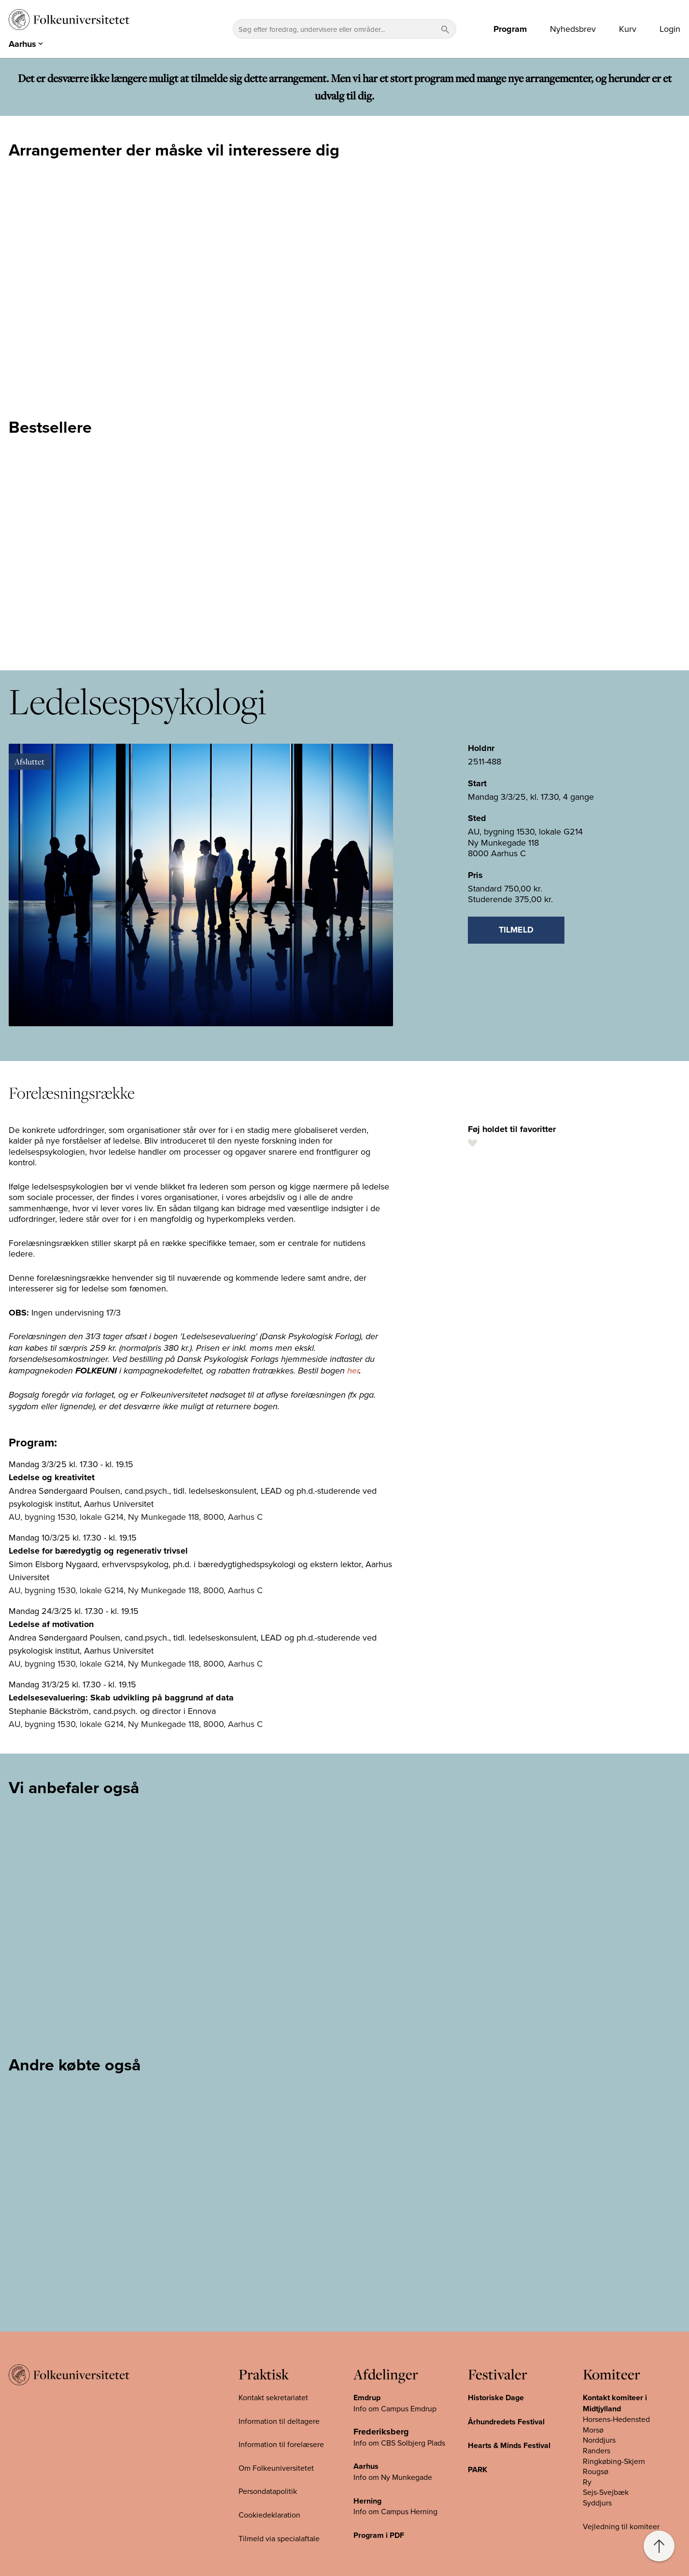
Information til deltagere (279, 2421)
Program (510, 29)
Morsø (593, 2429)
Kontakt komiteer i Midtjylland (615, 2403)
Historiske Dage (496, 2397)
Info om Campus (381, 2511)
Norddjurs (599, 2439)
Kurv (627, 29)
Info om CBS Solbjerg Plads (399, 2442)
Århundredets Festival (506, 2421)
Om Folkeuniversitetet (276, 2468)
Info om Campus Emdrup (394, 2408)
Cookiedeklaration (269, 2514)
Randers (596, 2450)
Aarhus (366, 2466)
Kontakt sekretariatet (273, 2397)
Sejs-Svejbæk (606, 2492)
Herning (367, 2500)
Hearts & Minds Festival (509, 2445)
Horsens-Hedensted (616, 2419)
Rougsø (595, 2471)
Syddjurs (597, 2502)
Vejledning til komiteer (621, 2526)
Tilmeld (516, 929)
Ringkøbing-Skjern (614, 2461)
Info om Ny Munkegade (392, 2477)
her (353, 1371)
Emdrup (366, 2397)
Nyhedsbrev (573, 29)
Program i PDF (378, 2535)
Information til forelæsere (281, 2444)
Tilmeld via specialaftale (279, 2538)
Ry (587, 2482)
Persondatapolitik (268, 2491)
